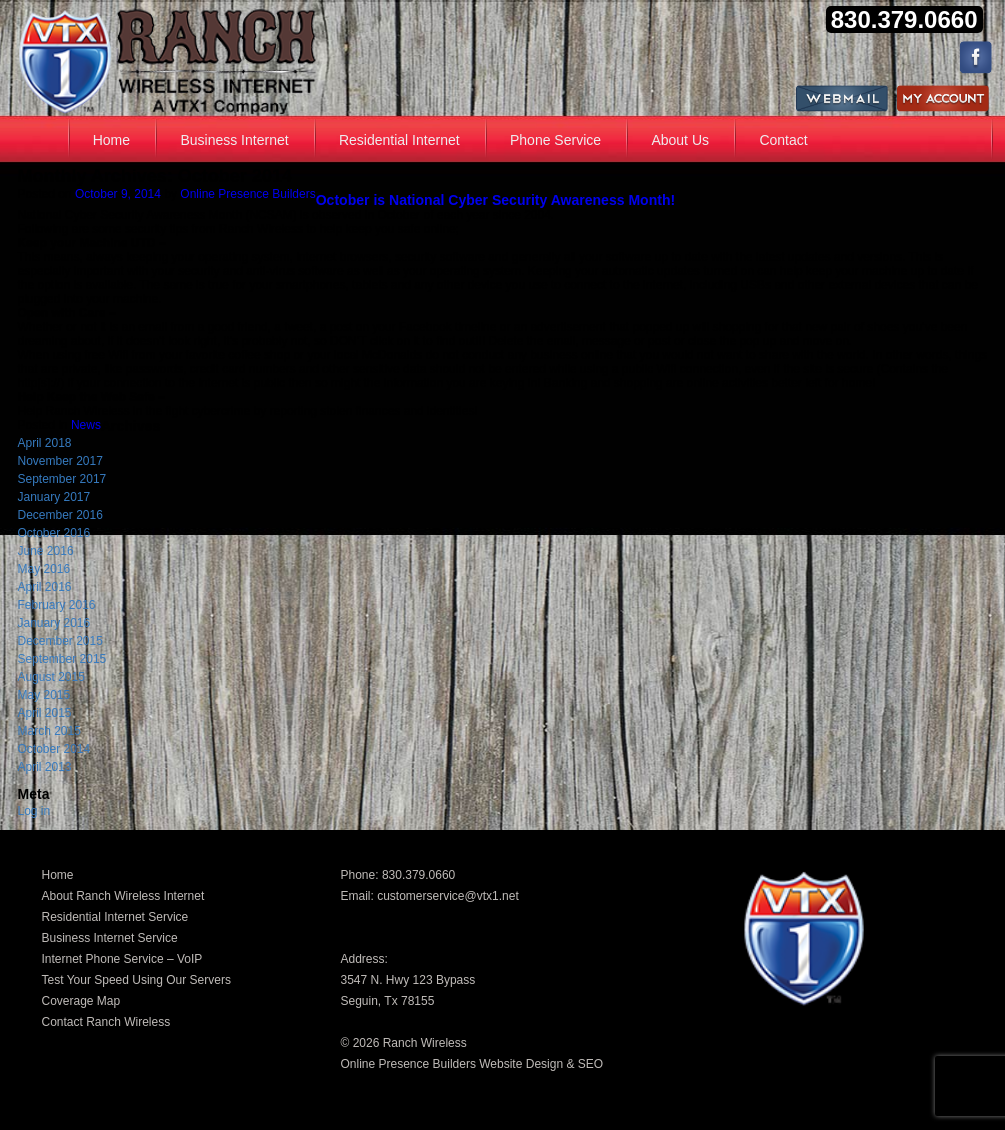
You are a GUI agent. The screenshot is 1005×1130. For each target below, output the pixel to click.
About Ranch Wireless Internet (123, 896)
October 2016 (54, 533)
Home (111, 140)
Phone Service (555, 140)
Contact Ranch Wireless (106, 1022)
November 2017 (60, 461)
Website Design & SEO (541, 1064)
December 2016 (60, 515)
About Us (680, 140)
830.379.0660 (418, 875)
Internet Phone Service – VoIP (122, 959)
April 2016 (45, 587)
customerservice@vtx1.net (448, 896)
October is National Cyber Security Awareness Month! (495, 200)
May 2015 (44, 695)
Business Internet (234, 140)
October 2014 (54, 749)
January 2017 (54, 497)
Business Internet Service (110, 938)
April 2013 (45, 767)
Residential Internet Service (115, 917)
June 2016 (46, 551)
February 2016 (57, 605)
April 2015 (45, 713)
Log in (34, 811)
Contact (783, 140)
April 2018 (45, 443)
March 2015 (49, 731)
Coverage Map (81, 1001)
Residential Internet (399, 140)
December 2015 (60, 641)
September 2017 (62, 479)
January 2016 (54, 623)
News (86, 425)
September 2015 (62, 659)
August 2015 (51, 677)
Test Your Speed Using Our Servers (136, 980)
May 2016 (44, 569)
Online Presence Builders (247, 194)
